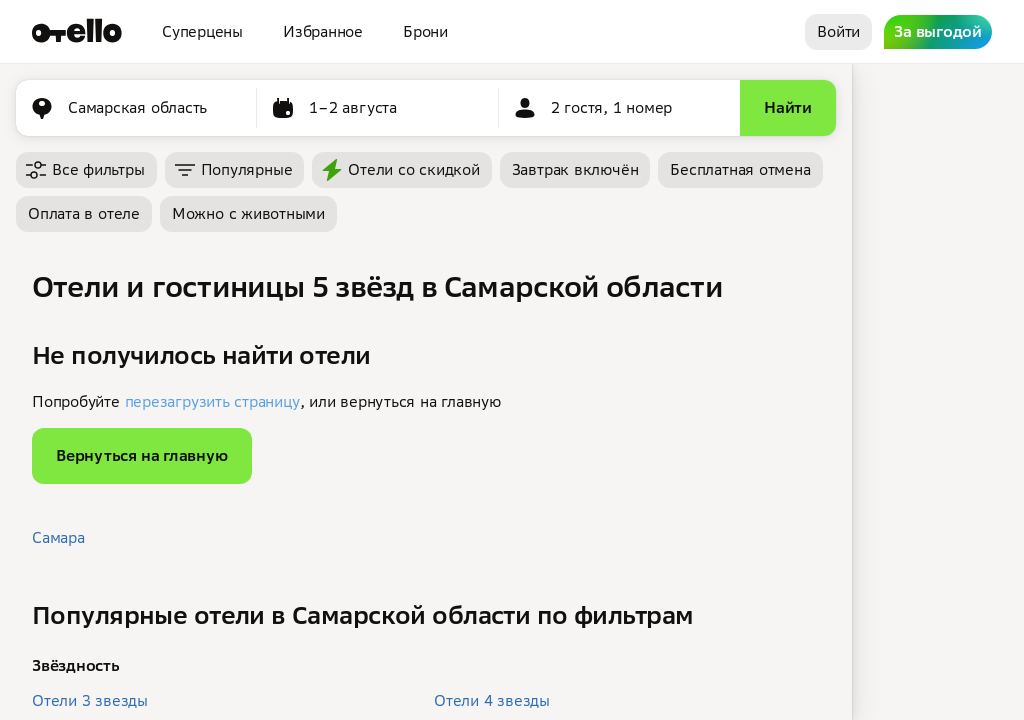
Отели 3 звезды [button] (90, 700)
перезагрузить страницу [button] (212, 401)
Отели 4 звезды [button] (492, 700)
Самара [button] (58, 537)
